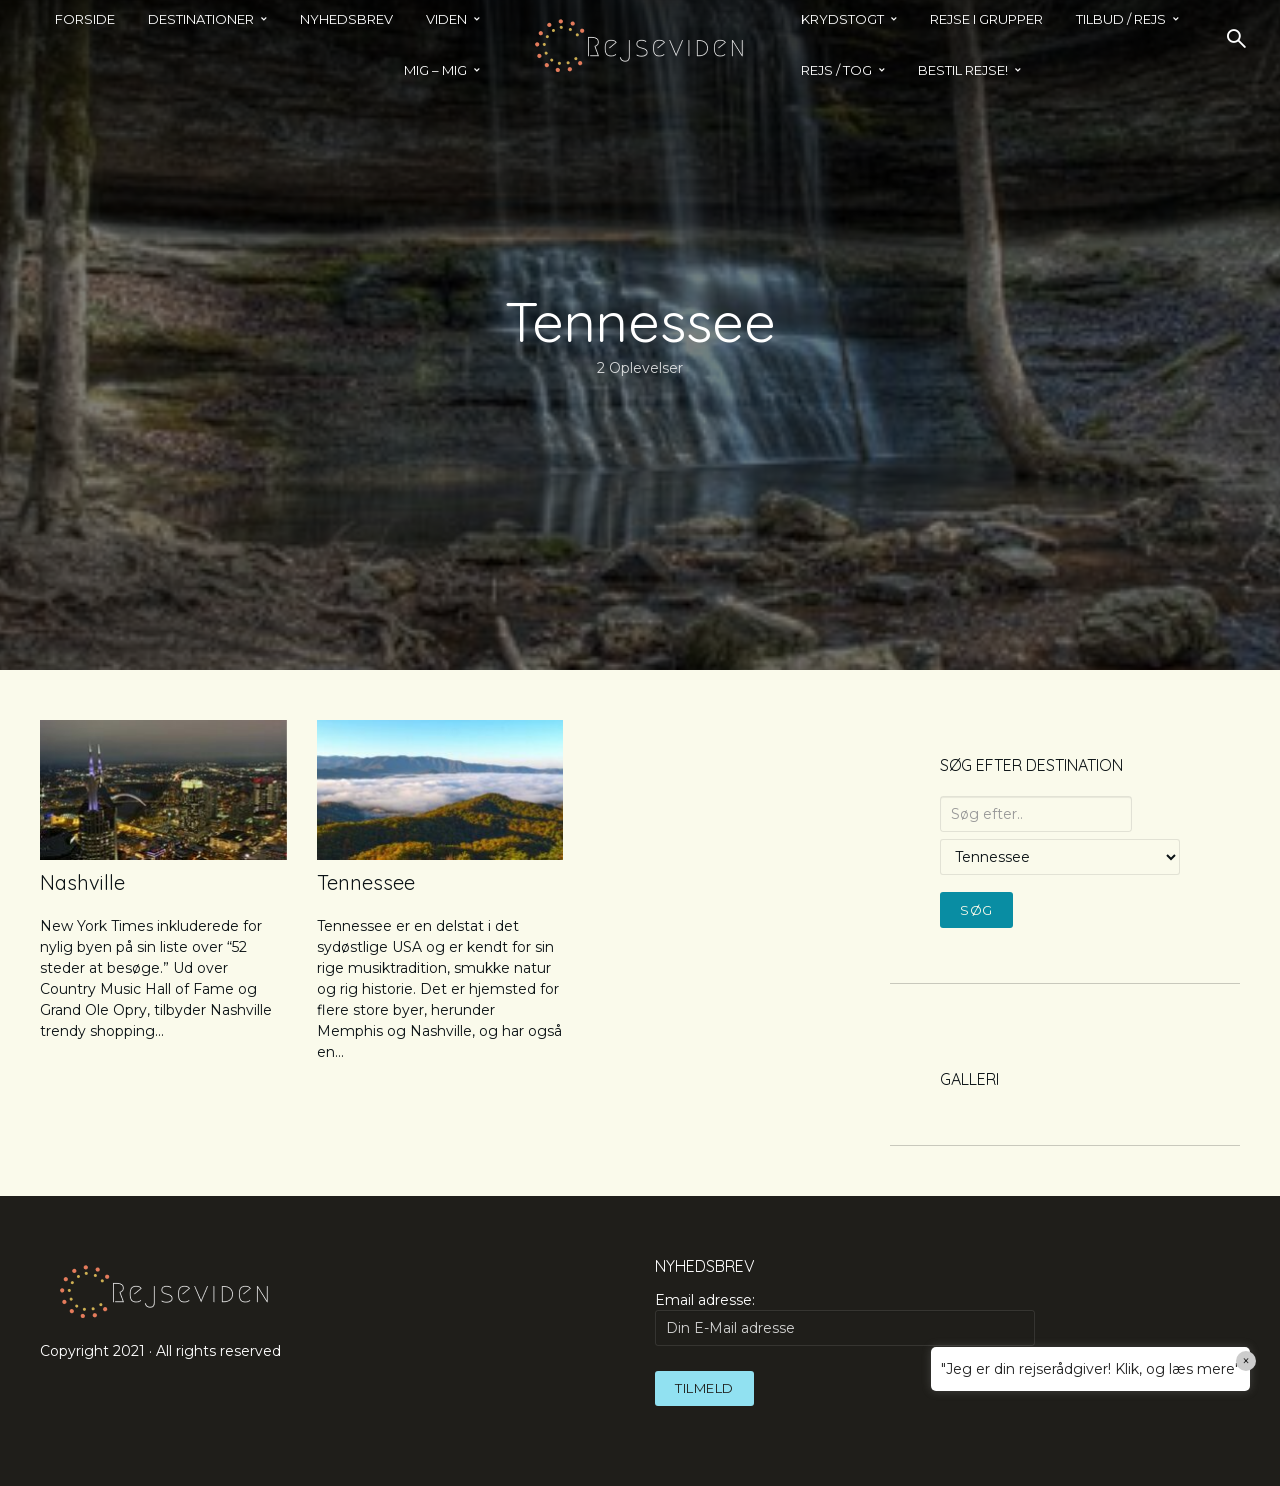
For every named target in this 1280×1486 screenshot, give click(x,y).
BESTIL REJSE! (963, 70)
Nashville (82, 882)
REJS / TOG (836, 70)
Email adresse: (845, 1318)
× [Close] (1246, 1361)
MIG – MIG (435, 70)
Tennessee (366, 882)
